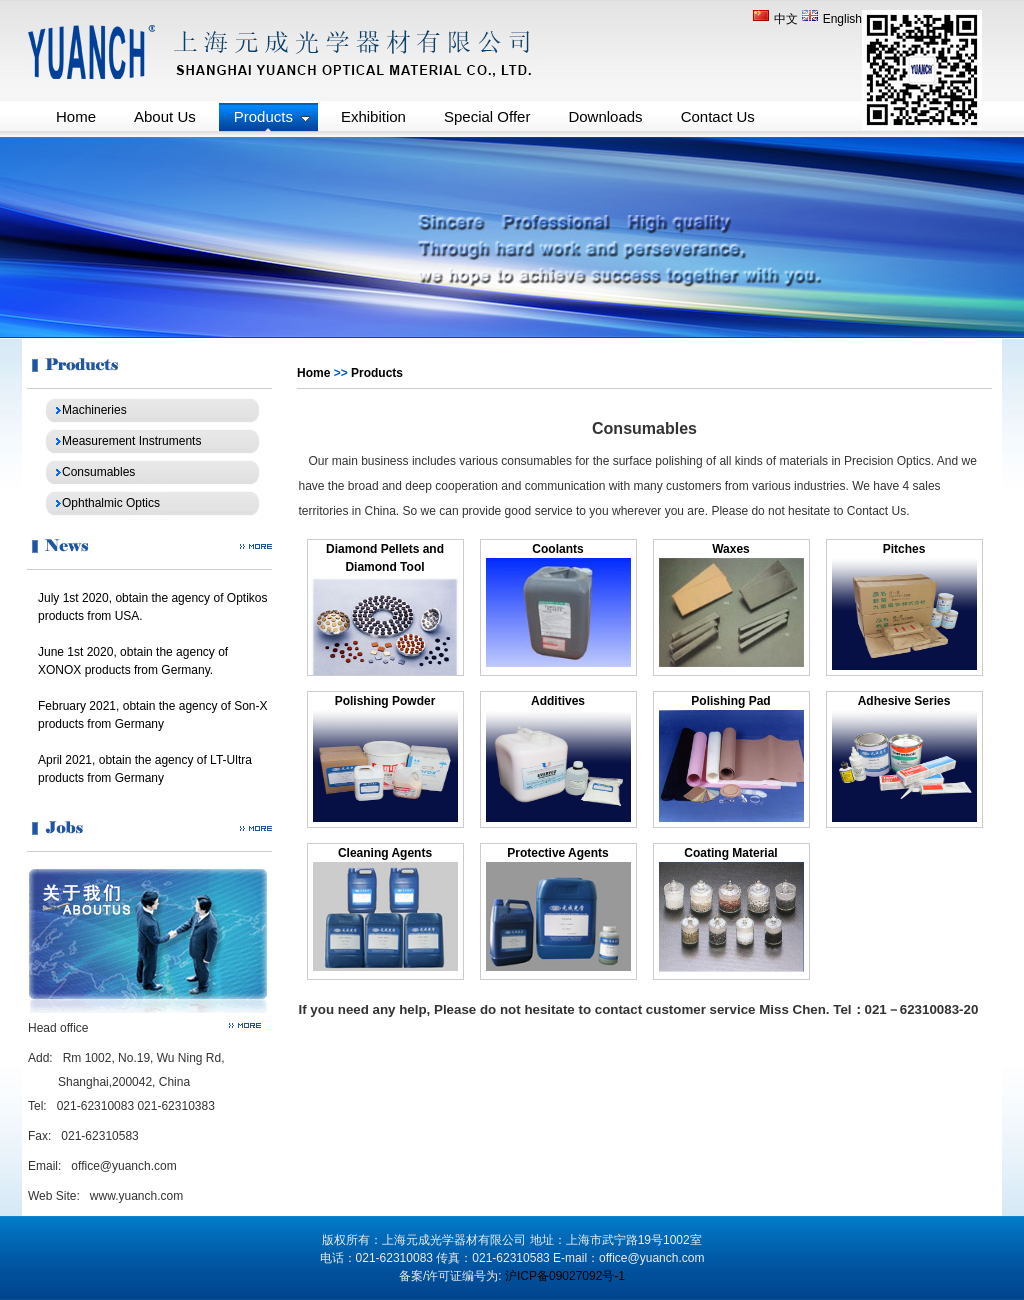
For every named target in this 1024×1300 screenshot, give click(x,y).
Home (313, 373)
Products (377, 373)
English (832, 19)
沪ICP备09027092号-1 (565, 1276)
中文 (777, 19)
